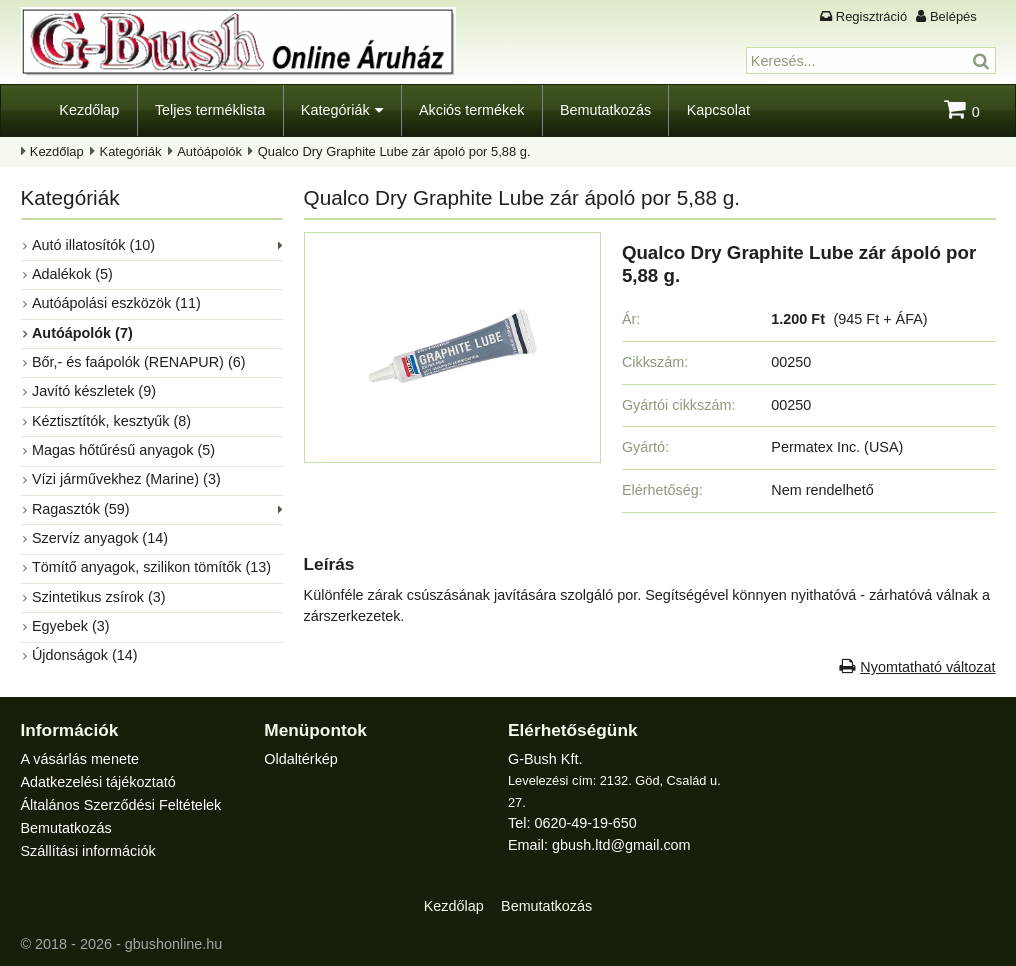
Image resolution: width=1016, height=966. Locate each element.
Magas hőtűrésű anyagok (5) (123, 450)
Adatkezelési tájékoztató (98, 782)
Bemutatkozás (605, 110)
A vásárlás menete (80, 759)
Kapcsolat (718, 110)
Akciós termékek (472, 110)
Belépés (953, 16)
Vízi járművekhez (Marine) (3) (126, 479)
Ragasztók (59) (81, 509)
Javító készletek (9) (94, 391)
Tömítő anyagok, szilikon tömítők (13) (151, 567)
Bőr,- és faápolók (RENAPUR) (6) (139, 362)
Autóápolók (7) (82, 333)
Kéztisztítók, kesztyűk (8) (111, 421)
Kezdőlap (89, 110)
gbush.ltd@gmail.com (621, 845)
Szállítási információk (88, 851)
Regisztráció (871, 16)
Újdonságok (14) (85, 655)
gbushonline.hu (174, 944)
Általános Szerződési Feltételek (121, 805)
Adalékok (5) (72, 274)
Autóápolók (209, 151)
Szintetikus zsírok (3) (99, 597)
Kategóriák (335, 110)
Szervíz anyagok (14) (100, 538)
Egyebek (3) (71, 626)
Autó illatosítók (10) (93, 245)
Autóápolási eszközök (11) (116, 303)
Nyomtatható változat (927, 667)
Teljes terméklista (210, 110)
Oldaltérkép (301, 759)
